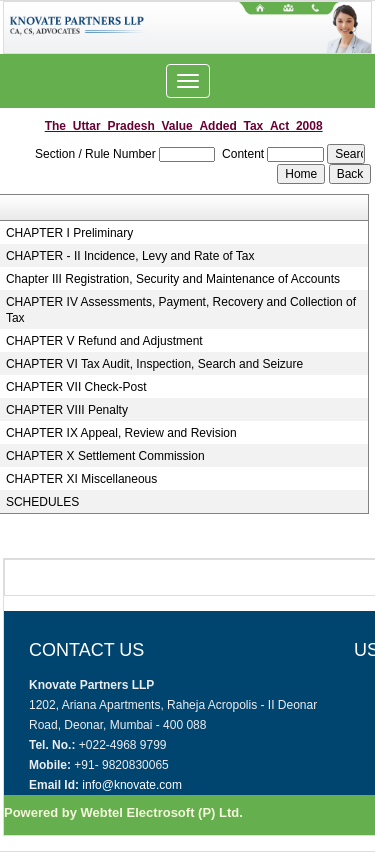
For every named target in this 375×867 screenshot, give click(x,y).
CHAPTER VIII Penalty (67, 410)
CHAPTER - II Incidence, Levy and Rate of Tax (130, 256)
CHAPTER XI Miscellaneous (81, 479)
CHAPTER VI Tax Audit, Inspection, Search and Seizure (154, 364)
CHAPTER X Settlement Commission (105, 456)
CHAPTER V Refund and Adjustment (104, 341)
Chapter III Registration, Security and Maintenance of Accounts (173, 279)
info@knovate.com (132, 785)
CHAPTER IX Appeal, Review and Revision (121, 433)
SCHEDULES (42, 502)
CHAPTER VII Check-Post (76, 387)
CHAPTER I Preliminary (69, 233)
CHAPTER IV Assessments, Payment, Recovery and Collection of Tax (181, 310)
